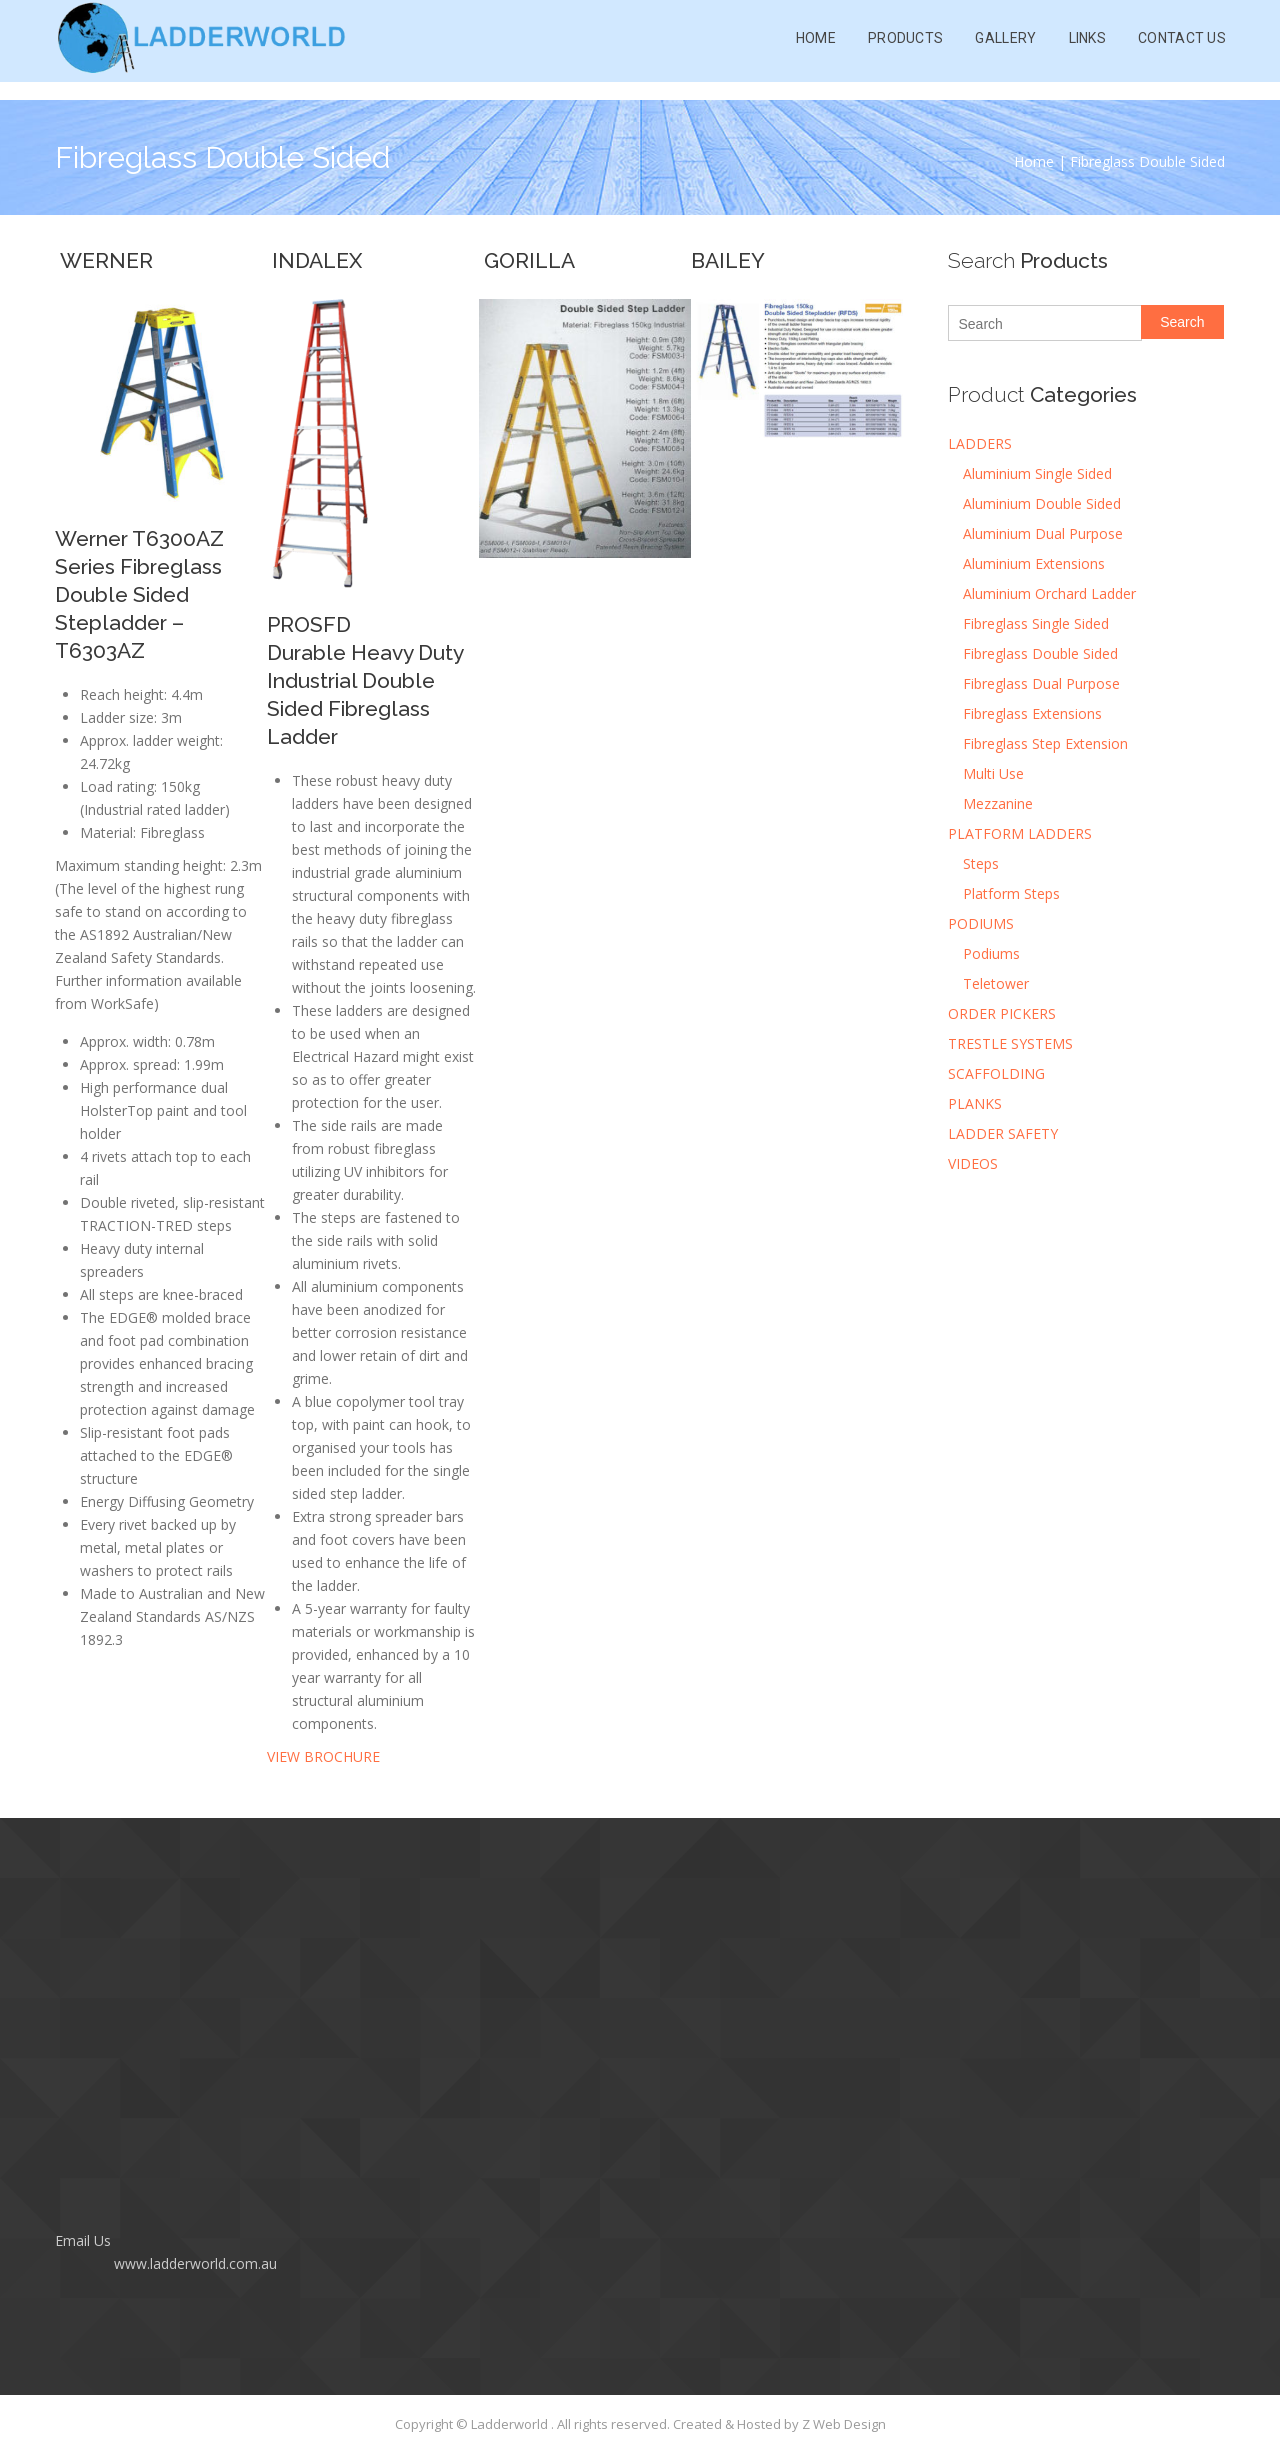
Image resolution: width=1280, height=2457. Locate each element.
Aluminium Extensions (1034, 563)
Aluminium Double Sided (1042, 503)
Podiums (991, 953)
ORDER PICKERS (1002, 1013)
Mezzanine (998, 803)
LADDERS (980, 443)
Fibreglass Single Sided (1036, 623)
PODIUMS (981, 923)
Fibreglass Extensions (1032, 713)
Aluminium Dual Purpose (1043, 533)
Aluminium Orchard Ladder (1049, 593)
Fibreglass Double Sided (1040, 653)
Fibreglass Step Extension (1045, 743)
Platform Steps (1011, 893)
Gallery (1005, 50)
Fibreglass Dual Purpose (1041, 683)
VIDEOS (973, 1163)
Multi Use (993, 773)
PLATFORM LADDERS (1020, 833)
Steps (981, 863)
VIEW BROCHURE (323, 1756)
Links (1088, 50)
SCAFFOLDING (996, 1073)
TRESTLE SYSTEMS (1010, 1043)
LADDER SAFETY (1003, 1133)
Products (905, 50)
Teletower (996, 983)
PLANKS (975, 1103)
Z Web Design (844, 2424)
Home (816, 50)
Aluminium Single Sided (1037, 473)
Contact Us (1182, 50)
